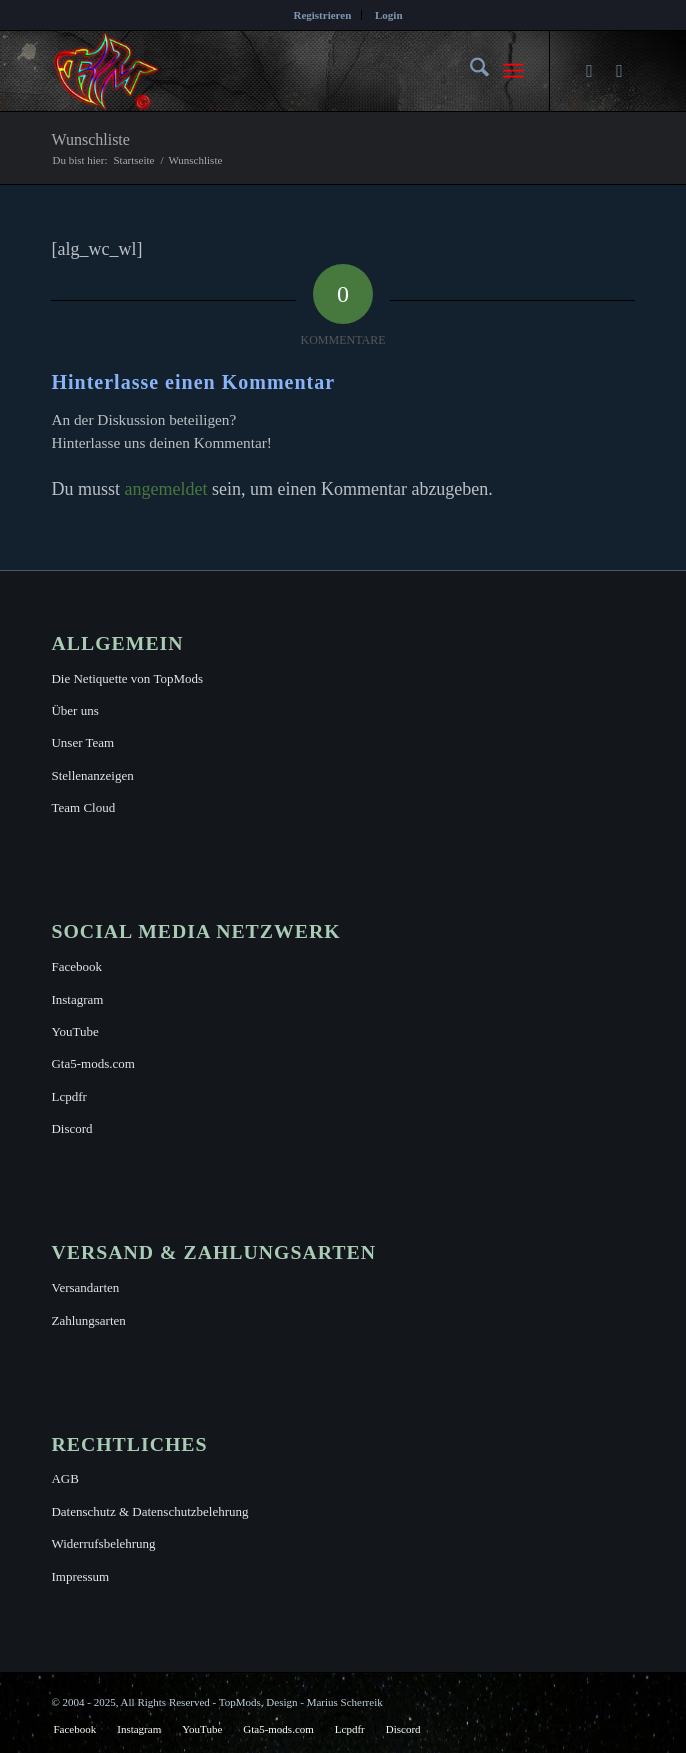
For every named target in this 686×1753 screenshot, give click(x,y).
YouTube (74, 1031)
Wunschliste (90, 139)
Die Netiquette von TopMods (127, 678)
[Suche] (469, 71)
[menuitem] (322, 15)
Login (389, 15)
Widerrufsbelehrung (103, 1543)
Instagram (77, 999)
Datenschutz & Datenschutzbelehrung (149, 1511)
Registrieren (322, 15)
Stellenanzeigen (92, 775)
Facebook (76, 966)
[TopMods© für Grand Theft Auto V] (284, 71)
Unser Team (82, 742)
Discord (71, 1128)
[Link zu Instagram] (620, 71)
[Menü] (513, 71)
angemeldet (165, 489)
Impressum (80, 1576)
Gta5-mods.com (92, 1063)
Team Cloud (83, 807)
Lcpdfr (68, 1096)
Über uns (74, 710)
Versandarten (85, 1287)
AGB (64, 1478)
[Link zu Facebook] (590, 71)
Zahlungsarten (88, 1320)
